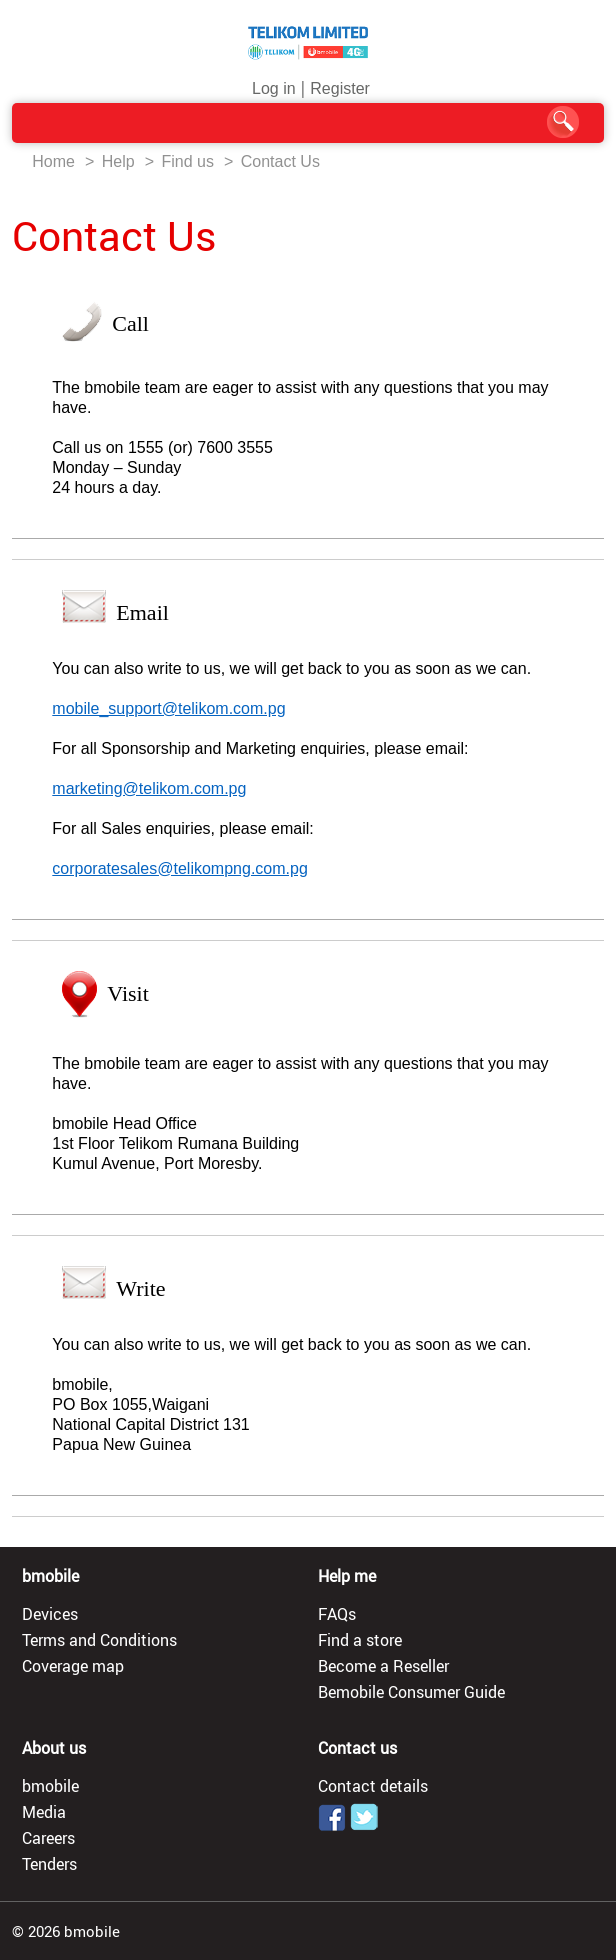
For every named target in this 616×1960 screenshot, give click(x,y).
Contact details (373, 1786)
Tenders (49, 1864)
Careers (48, 1838)
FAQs (337, 1614)
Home (53, 161)
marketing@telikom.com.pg (149, 788)
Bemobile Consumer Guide (411, 1692)
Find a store (360, 1640)
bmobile (50, 1786)
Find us (188, 161)
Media (44, 1812)
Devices (50, 1614)
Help (118, 161)
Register (340, 88)
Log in (274, 88)
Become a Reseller (383, 1666)
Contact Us (280, 161)
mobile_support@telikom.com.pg (168, 708)
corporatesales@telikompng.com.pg (179, 868)
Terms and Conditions (99, 1640)
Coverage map (73, 1666)
